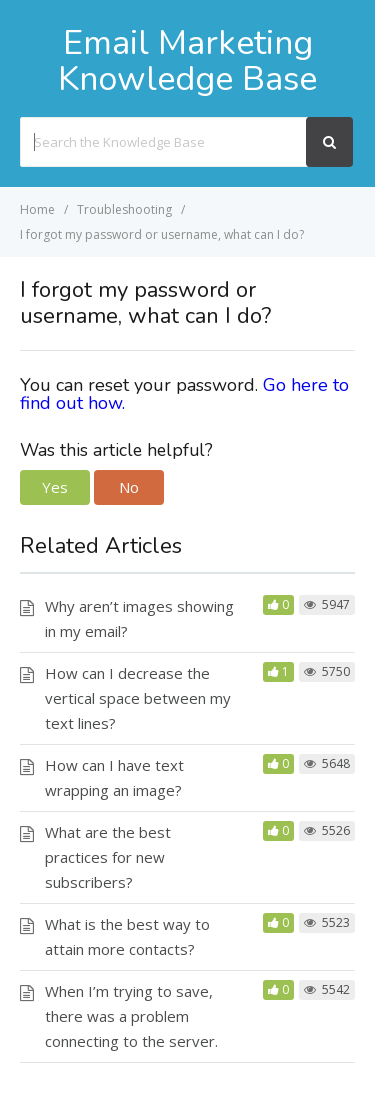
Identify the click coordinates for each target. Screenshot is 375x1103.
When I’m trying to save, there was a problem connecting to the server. (131, 1016)
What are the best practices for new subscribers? (108, 857)
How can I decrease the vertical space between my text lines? (138, 698)
